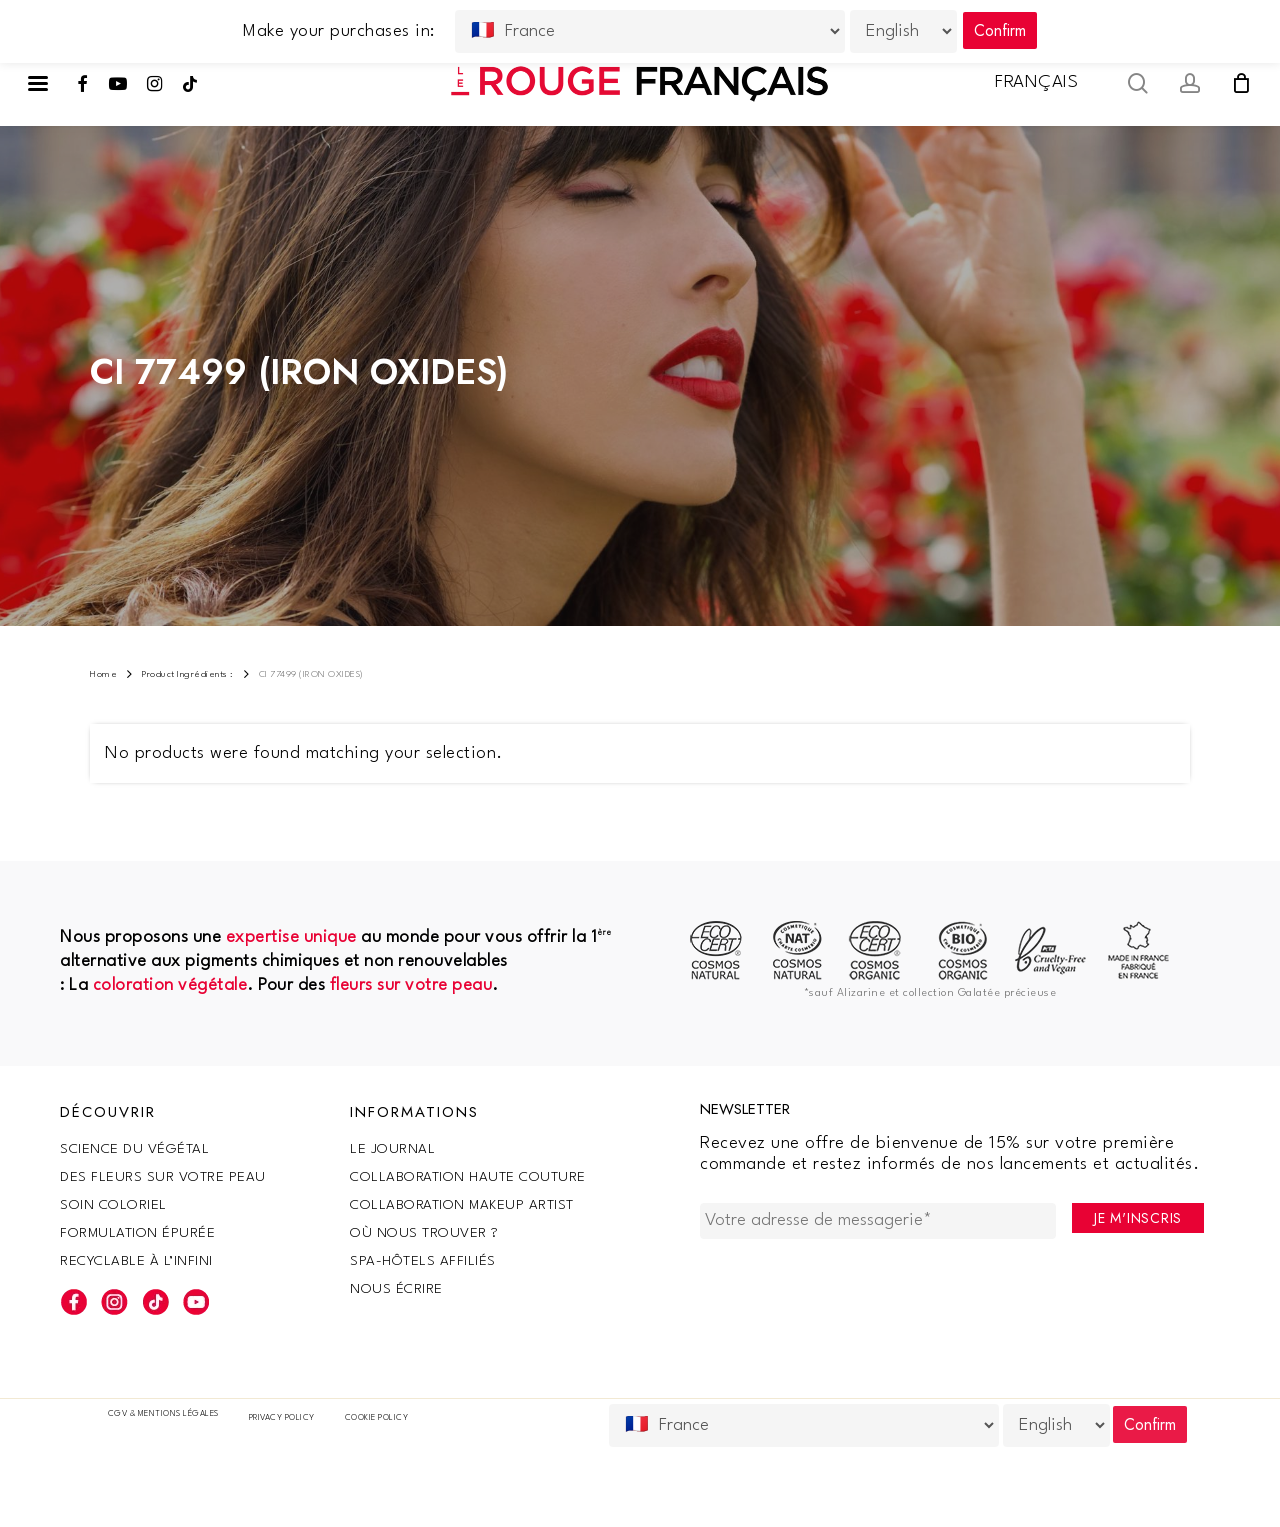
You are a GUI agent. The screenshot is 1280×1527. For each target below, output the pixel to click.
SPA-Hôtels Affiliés (423, 1261)
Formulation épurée (137, 1233)
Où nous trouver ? (424, 1233)
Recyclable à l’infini (136, 1261)
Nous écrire (396, 1289)
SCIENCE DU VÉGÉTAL (134, 1149)
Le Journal (392, 1149)
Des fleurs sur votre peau (163, 1177)
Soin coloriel (113, 1205)
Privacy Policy (282, 1418)
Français (1036, 82)
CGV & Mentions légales (163, 1414)
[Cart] (1241, 83)
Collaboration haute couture (468, 1177)
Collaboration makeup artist (462, 1205)
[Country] (804, 1425)
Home (103, 674)
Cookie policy (377, 1418)
